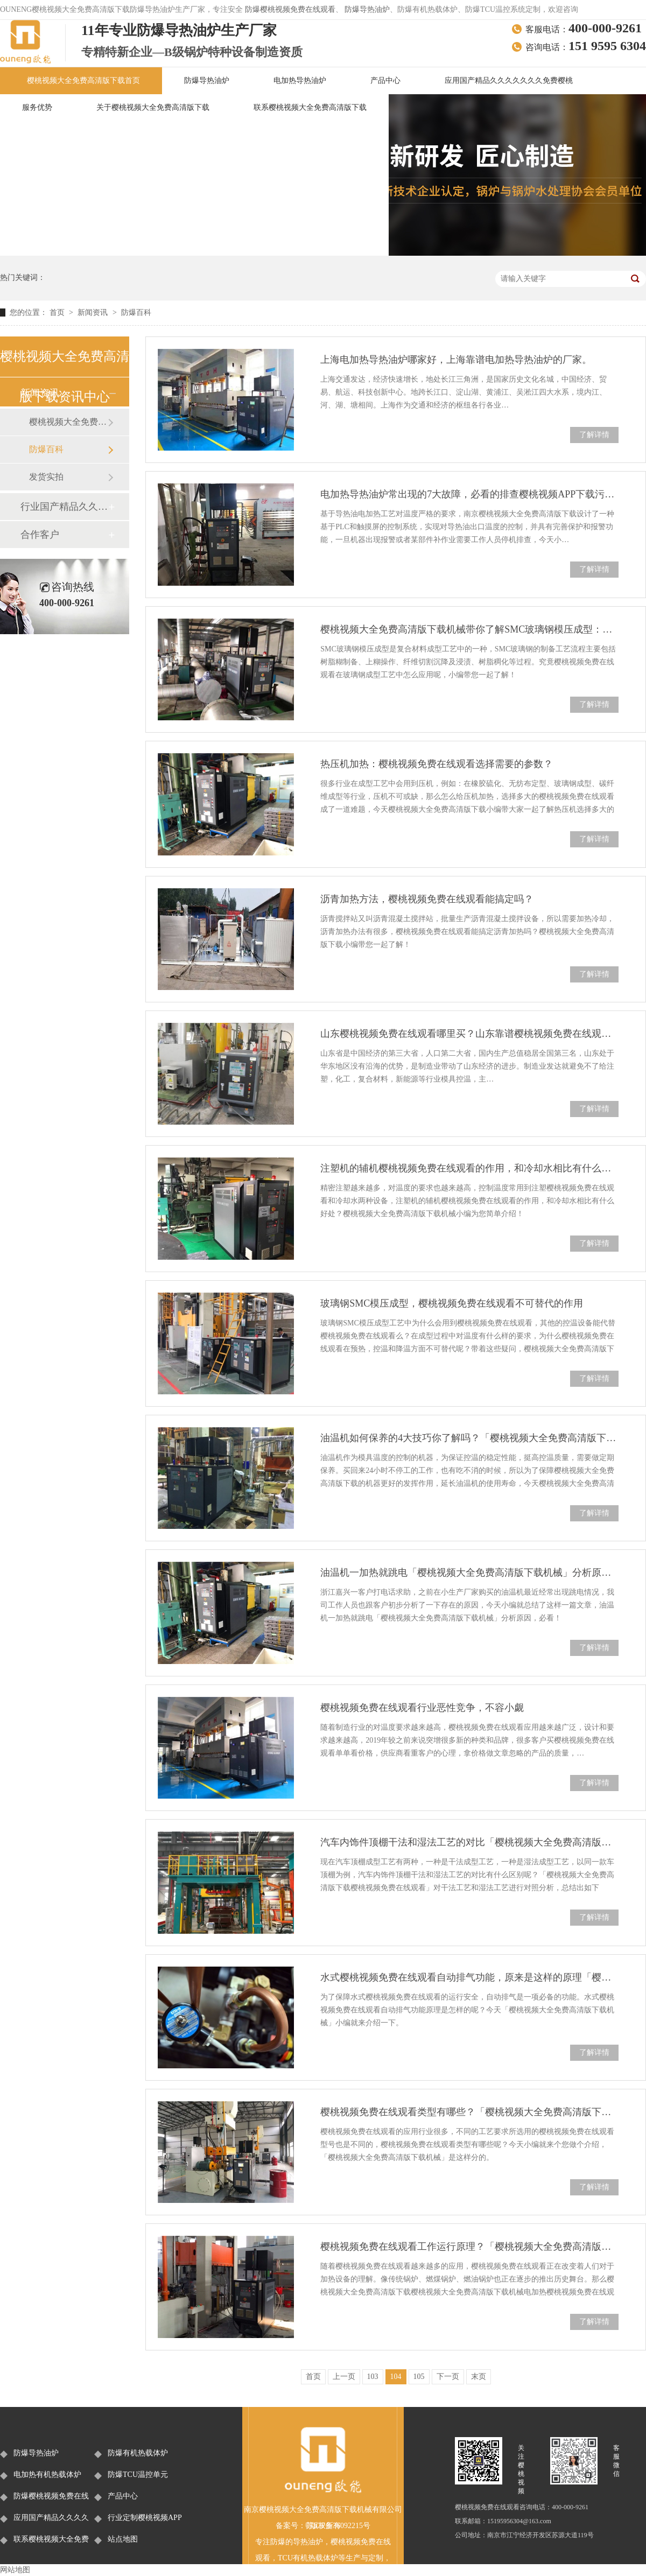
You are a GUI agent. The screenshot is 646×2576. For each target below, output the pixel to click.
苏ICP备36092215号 (338, 2526)
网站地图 (15, 2570)
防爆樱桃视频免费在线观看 (290, 9)
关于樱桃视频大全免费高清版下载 (152, 107)
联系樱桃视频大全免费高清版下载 (310, 107)
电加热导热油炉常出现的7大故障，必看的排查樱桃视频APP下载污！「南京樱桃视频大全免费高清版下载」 (469, 494)
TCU (285, 2558)
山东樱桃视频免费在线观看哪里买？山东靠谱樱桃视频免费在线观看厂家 (469, 1033)
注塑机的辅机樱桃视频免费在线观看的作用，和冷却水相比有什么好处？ (469, 1168)
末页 (478, 2377)
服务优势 (37, 107)
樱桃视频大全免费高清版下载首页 (83, 80)
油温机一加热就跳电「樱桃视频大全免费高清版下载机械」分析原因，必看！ (469, 1572)
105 (419, 2377)
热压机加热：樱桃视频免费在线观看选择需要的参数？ (436, 764)
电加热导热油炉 (299, 80)
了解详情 (594, 435)
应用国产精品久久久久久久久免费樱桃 (509, 80)
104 (396, 2377)
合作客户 (39, 534)
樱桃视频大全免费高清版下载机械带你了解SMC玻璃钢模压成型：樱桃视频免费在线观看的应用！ (469, 629)
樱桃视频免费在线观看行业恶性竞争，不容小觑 (422, 1707)
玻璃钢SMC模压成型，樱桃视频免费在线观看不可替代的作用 (451, 1303)
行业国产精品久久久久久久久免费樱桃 (64, 506)
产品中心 (385, 80)
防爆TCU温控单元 (138, 2474)
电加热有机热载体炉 (47, 2474)
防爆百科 (136, 312)
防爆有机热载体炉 (138, 2453)
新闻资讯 (94, 312)
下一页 (448, 2377)
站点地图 (123, 2539)
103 (372, 2377)
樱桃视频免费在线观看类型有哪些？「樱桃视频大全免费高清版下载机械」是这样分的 (469, 2112)
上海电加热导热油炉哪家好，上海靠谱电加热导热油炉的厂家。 (456, 359)
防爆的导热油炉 (296, 2542)
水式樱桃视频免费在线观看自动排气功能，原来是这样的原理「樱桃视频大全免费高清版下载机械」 (469, 1977)
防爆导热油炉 (367, 9)
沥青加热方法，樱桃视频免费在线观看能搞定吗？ (426, 899)
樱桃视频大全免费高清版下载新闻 (68, 421)
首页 (58, 312)
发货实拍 (46, 476)
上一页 (344, 2377)
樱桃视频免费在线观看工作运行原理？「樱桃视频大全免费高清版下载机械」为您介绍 (469, 2246)
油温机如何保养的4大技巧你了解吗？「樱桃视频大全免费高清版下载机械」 (469, 1438)
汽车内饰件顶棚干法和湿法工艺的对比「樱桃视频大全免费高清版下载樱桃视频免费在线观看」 (469, 1842)
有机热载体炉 (315, 2558)
